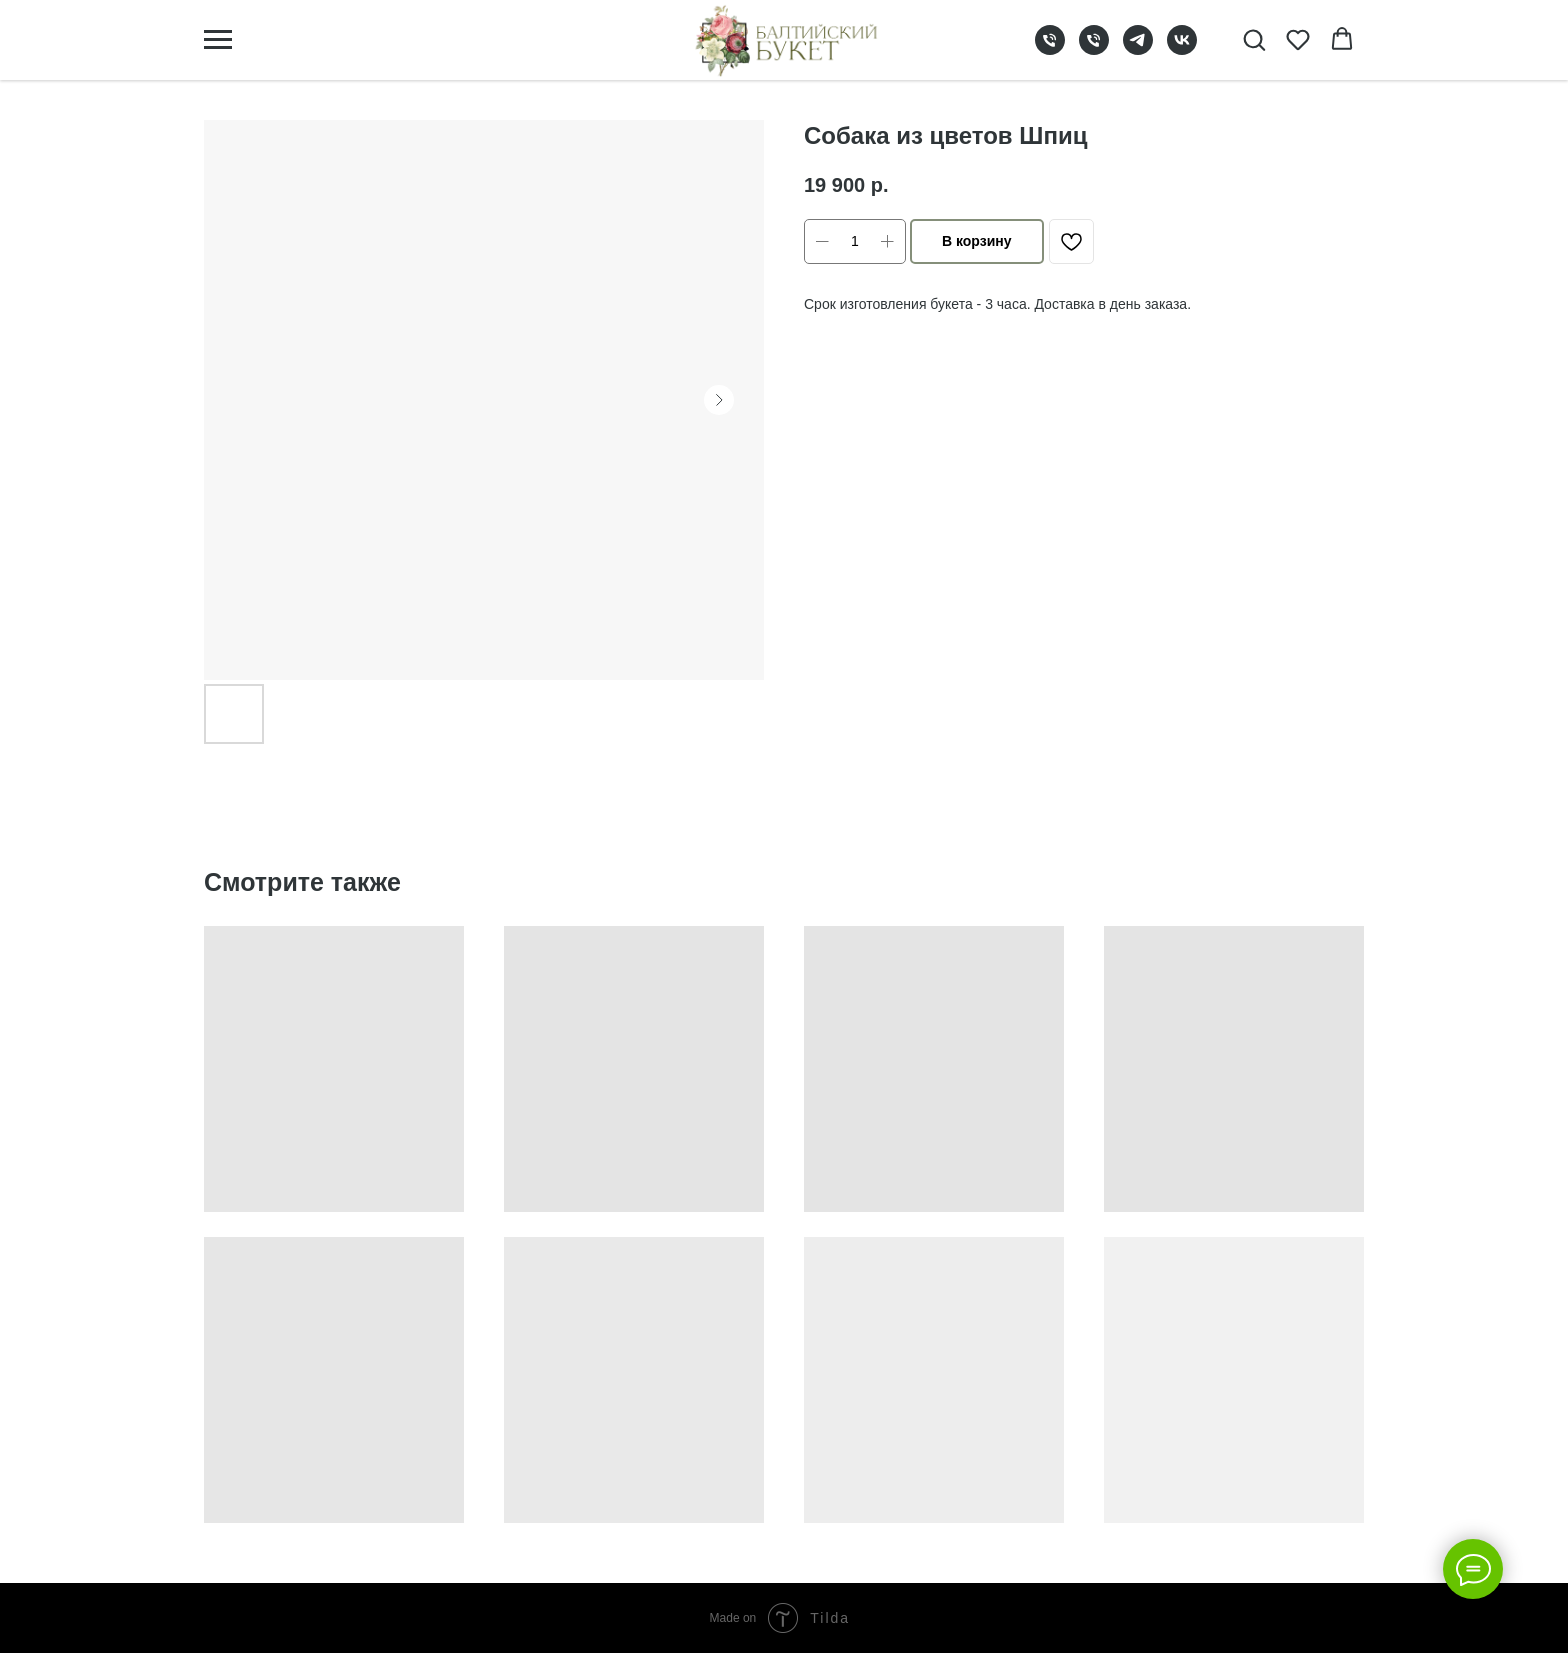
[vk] (1182, 49)
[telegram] (1138, 49)
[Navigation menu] (218, 40)
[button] (1254, 39)
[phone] (1050, 49)
